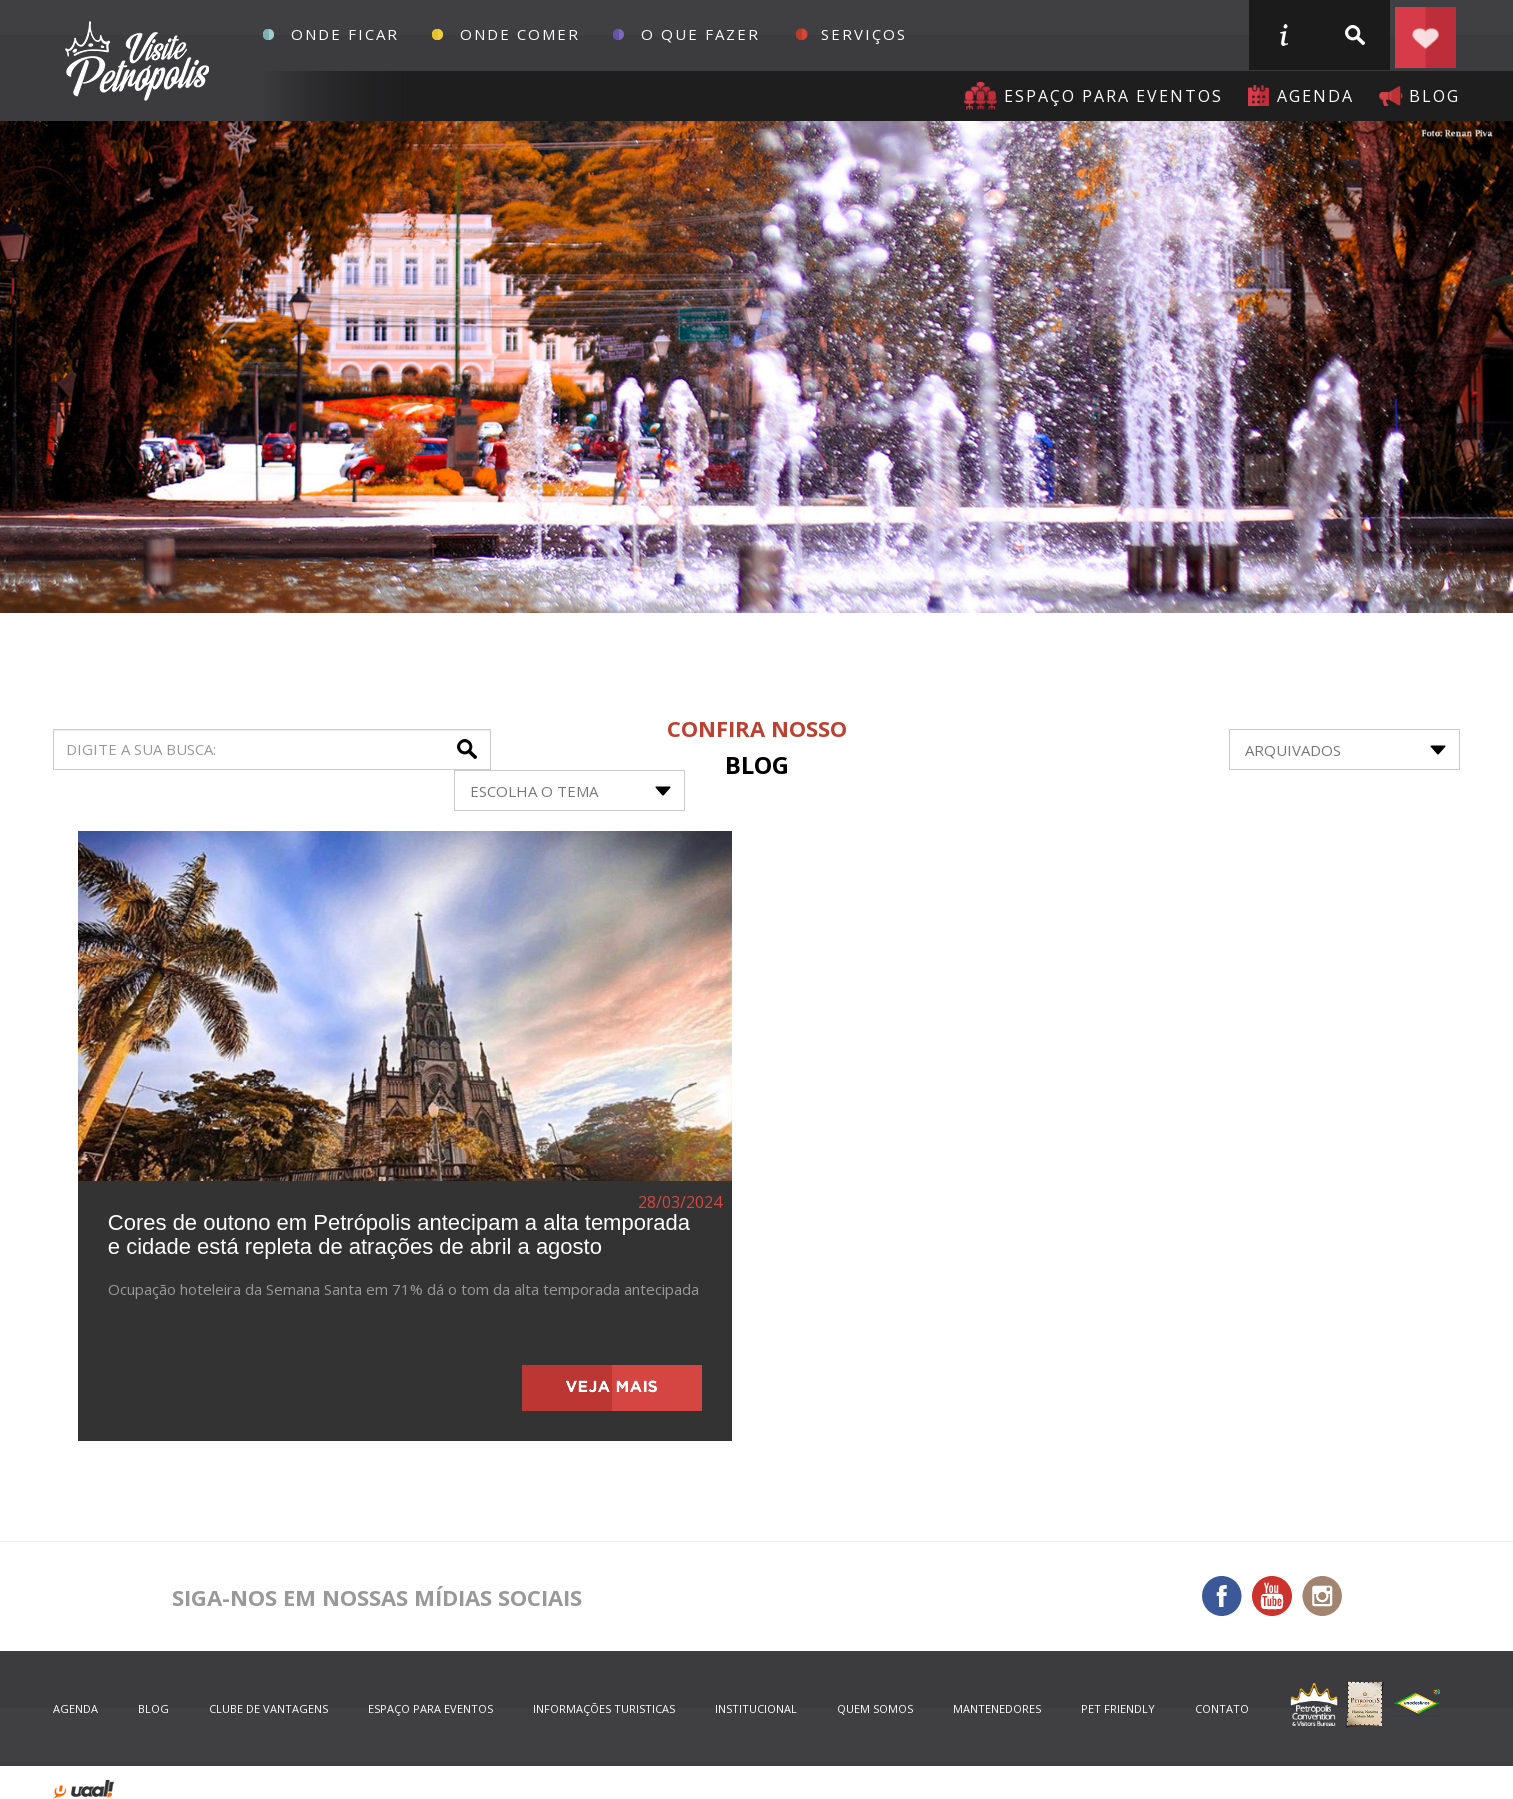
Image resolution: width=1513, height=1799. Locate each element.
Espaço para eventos (1113, 96)
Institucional (756, 1708)
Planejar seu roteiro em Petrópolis (1425, 35)
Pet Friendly (1118, 1708)
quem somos (875, 1708)
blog (1434, 96)
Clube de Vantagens (268, 1708)
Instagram (1322, 1596)
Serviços (864, 34)
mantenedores (997, 1708)
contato (1222, 1708)
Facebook (1222, 1596)
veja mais (612, 1388)
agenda (1315, 96)
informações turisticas (1283, 35)
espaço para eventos (430, 1708)
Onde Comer (520, 34)
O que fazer (700, 34)
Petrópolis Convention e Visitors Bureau (134, 61)
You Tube (1272, 1596)
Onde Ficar (345, 34)
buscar (1354, 35)
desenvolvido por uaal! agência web (83, 1789)
